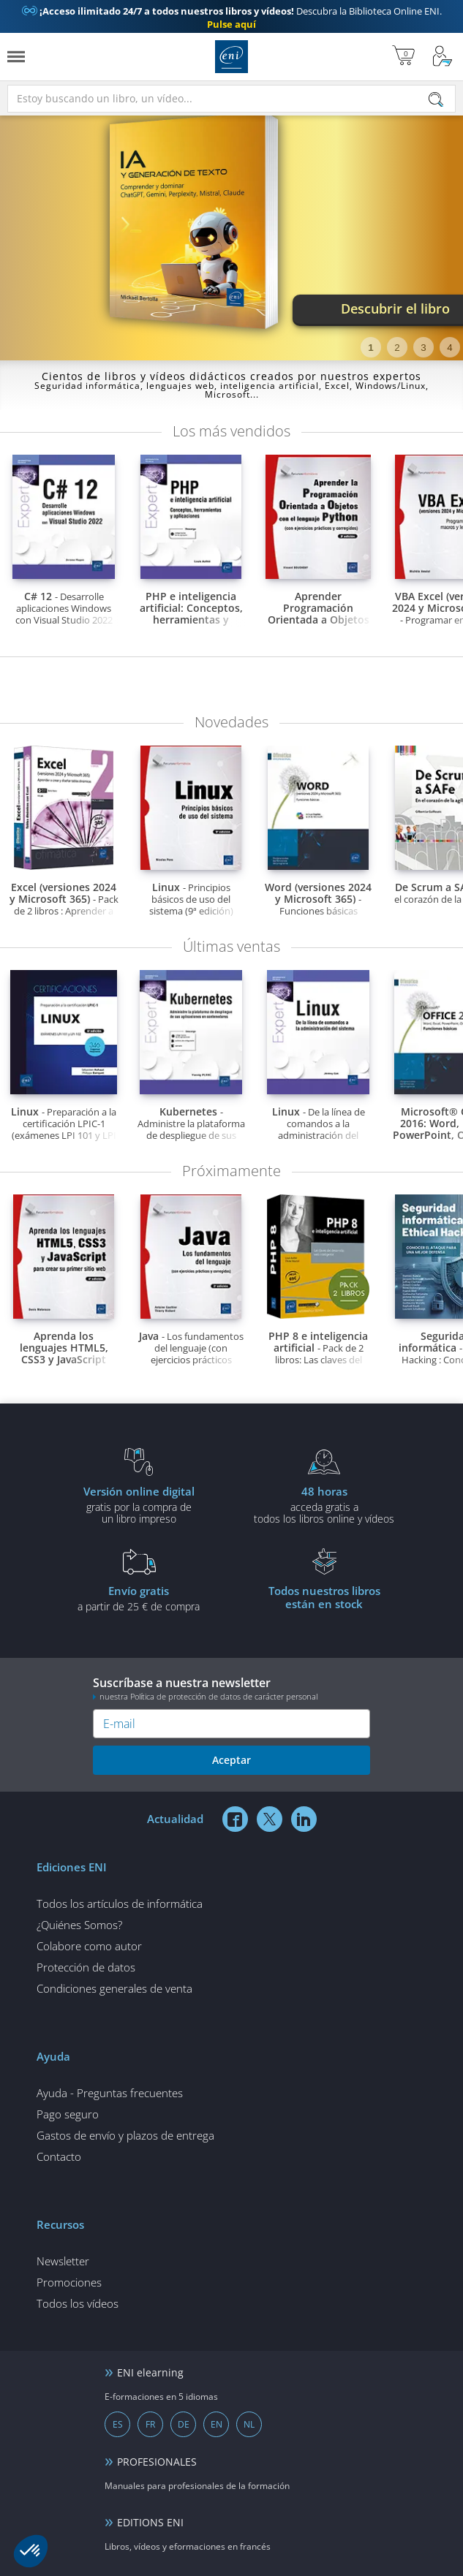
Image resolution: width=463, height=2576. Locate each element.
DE (183, 2424)
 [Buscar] (436, 100)
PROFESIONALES (157, 2462)
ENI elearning (150, 2372)
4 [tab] (449, 347)
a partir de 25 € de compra (138, 1598)
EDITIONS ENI (150, 2522)
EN (216, 2424)
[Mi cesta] (403, 56)
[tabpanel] (231, 232)
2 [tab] (396, 347)
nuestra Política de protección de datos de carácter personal (208, 1696)
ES (118, 2424)
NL (249, 2424)
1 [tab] (370, 347)
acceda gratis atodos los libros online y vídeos (324, 1504)
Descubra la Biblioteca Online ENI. (232, 17)
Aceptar (231, 1760)
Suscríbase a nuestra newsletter (232, 1688)
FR (150, 2424)
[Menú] (16, 57)
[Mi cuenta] (442, 56)
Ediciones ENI (231, 56)
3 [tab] (423, 347)
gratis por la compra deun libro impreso (138, 1504)
